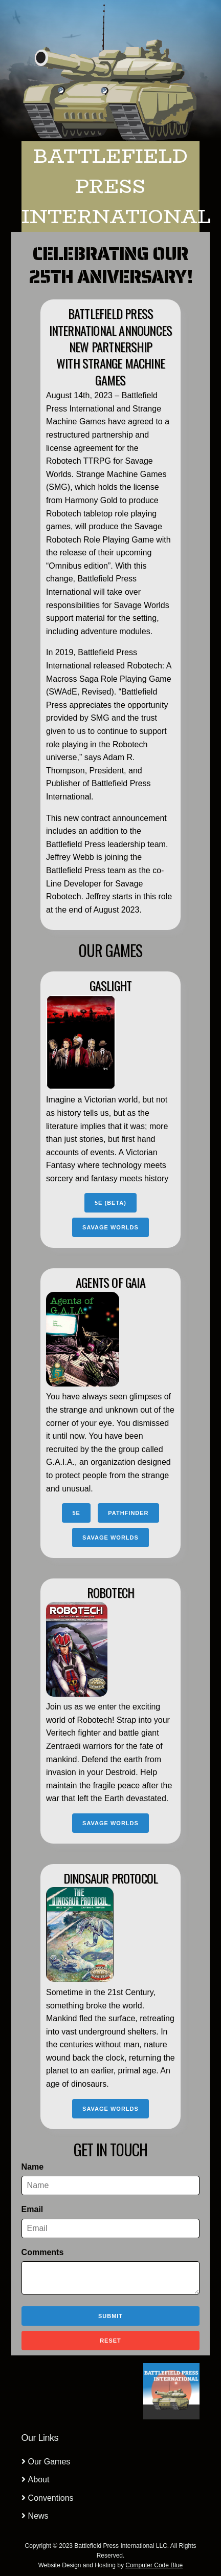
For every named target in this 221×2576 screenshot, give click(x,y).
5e (76, 1513)
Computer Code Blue (154, 2565)
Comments (42, 2252)
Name (32, 2166)
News (38, 2516)
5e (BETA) (110, 1203)
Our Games (49, 2461)
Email (32, 2209)
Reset (110, 2340)
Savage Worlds (110, 1227)
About (39, 2479)
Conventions (51, 2498)
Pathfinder (128, 1513)
